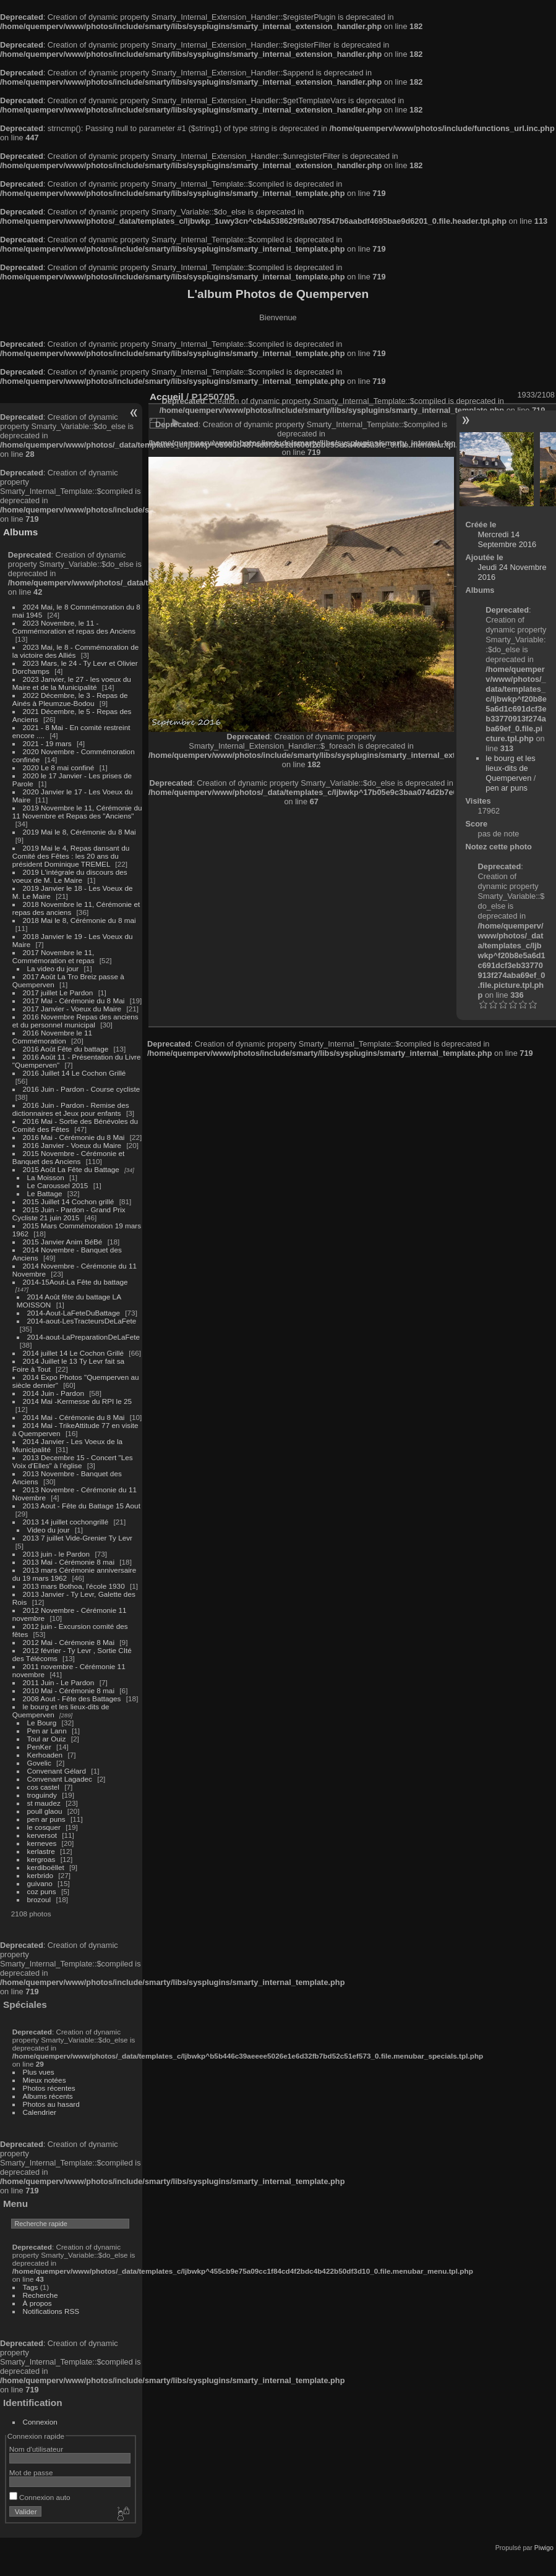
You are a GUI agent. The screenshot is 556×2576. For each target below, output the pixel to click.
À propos (37, 2303)
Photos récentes (49, 2088)
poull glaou (44, 1811)
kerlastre (41, 1851)
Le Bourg (42, 1723)
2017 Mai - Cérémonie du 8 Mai (74, 1001)
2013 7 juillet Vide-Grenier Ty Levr (77, 1538)
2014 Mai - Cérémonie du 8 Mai (74, 1417)
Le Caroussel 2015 (57, 1185)
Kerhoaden (45, 1755)
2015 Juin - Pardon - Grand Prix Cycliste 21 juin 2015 (69, 1213)
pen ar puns (46, 1819)
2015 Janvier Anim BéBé (63, 1242)
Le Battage (44, 1193)
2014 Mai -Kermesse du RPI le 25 (77, 1401)
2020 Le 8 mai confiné (59, 767)
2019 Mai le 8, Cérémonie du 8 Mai (79, 832)
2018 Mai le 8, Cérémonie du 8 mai (79, 920)
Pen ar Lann (47, 1731)
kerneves (42, 1843)
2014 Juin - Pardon (53, 1393)
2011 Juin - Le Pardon (59, 1682)
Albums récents (48, 2096)
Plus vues (38, 2072)
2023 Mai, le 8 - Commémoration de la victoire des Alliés (75, 651)
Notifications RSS (51, 2311)
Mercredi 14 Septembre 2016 (507, 539)
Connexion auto (40, 2497)
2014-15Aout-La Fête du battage (75, 1282)
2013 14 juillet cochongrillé (67, 1522)
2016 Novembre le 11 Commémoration (52, 1037)
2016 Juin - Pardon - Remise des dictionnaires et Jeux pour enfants (70, 1109)
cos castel (43, 1787)
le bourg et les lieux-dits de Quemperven (510, 768)
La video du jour (53, 968)
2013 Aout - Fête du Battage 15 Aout (81, 1506)
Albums (20, 532)
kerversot (42, 1835)
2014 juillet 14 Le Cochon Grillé (73, 1353)
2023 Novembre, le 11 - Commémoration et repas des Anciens (73, 627)
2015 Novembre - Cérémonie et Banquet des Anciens (68, 1157)
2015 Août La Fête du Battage (71, 1169)
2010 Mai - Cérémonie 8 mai (68, 1690)
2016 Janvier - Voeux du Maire (72, 1145)
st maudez (44, 1803)
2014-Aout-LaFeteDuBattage (73, 1313)
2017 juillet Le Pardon (58, 992)
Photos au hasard (51, 2104)
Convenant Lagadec (59, 1779)
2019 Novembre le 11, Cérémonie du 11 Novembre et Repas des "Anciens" (77, 812)
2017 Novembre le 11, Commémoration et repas (53, 956)
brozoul (39, 1899)
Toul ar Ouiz (46, 1739)
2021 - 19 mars (47, 743)
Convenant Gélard (57, 1771)
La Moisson (45, 1177)
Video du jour (48, 1530)
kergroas (41, 1859)
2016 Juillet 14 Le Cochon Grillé (74, 1073)
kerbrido (40, 1875)
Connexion (40, 2422)
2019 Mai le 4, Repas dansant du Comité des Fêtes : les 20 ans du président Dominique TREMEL (70, 856)
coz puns (41, 1891)
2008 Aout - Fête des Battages (72, 1698)
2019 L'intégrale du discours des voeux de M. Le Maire (69, 876)
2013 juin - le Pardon (56, 1554)
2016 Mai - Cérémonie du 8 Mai (74, 1137)
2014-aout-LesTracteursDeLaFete (82, 1321)
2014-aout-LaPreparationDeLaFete (83, 1337)
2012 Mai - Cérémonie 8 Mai (68, 1642)
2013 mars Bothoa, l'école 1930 (74, 1586)
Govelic (39, 1763)
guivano (40, 1883)
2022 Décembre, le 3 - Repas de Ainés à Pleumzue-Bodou (70, 699)
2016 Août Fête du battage (66, 1049)
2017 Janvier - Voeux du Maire (72, 1009)
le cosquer (44, 1827)
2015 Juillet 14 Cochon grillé (68, 1201)
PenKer (39, 1747)
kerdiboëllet (45, 1867)
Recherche (40, 2295)
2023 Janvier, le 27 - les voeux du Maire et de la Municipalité (71, 683)
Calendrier (39, 2112)
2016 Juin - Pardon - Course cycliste (81, 1089)
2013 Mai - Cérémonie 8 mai (68, 1562)
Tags (30, 2287)
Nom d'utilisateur (36, 2449)
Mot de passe (31, 2472)
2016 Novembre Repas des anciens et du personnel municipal (75, 1021)
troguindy (42, 1795)
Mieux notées (44, 2080)
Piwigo (544, 2547)
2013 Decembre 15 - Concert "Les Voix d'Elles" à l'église (72, 1461)
